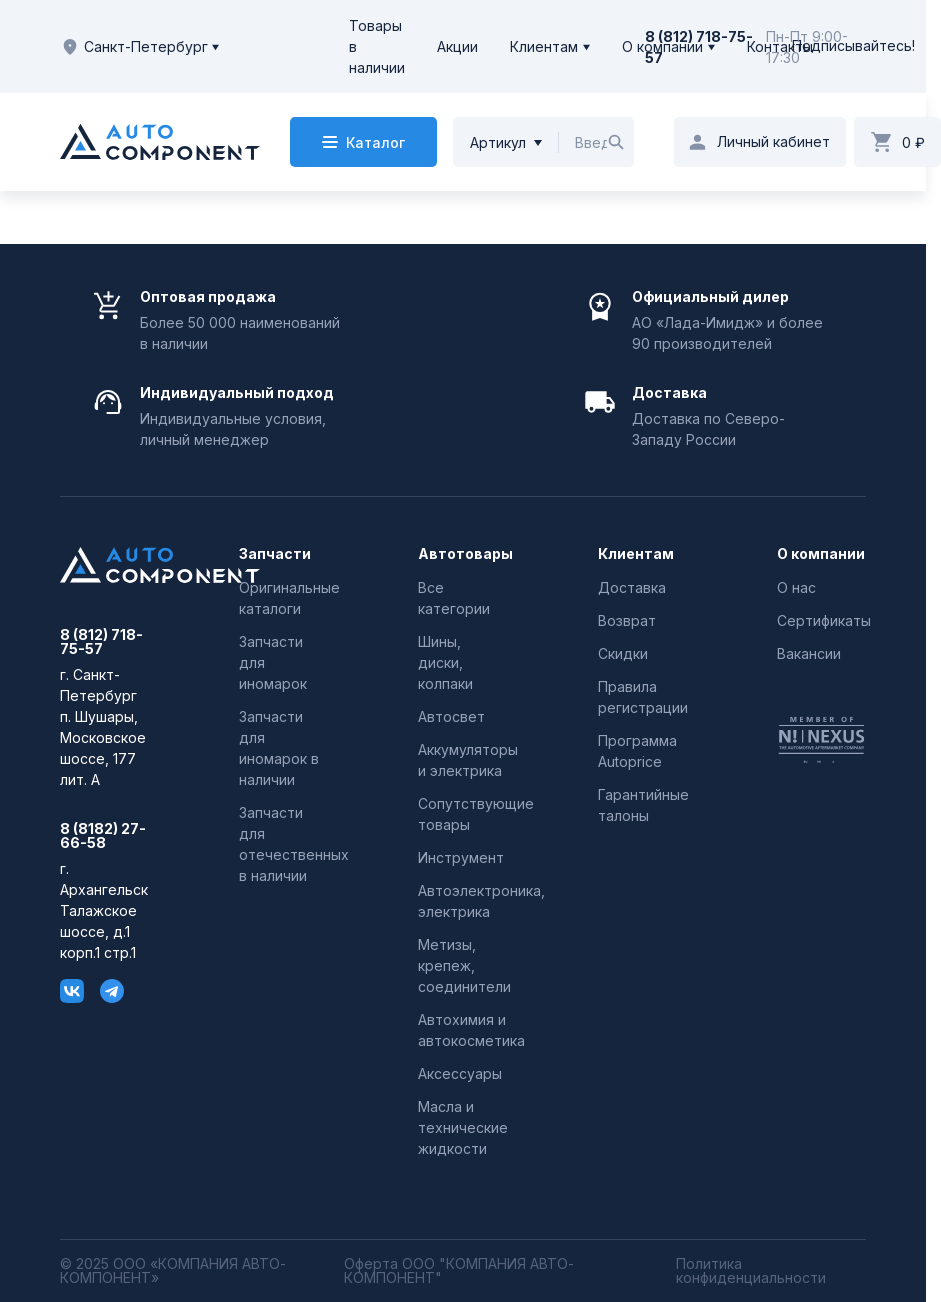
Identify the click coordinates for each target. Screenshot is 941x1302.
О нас (796, 587)
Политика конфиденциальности (751, 1271)
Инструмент (461, 857)
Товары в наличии (377, 46)
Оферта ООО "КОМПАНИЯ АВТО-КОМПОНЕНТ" (459, 1271)
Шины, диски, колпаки (445, 662)
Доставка (632, 587)
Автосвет (451, 716)
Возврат (627, 620)
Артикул (498, 142)
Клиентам (544, 46)
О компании (662, 46)
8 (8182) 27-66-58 (103, 836)
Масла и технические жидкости (463, 1127)
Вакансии (809, 653)
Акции (457, 46)
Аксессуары (460, 1073)
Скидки (623, 653)
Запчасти (275, 554)
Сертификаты (824, 620)
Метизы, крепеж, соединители (464, 965)
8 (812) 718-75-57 (101, 642)
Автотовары (462, 554)
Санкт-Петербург (139, 47)
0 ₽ (913, 142)
